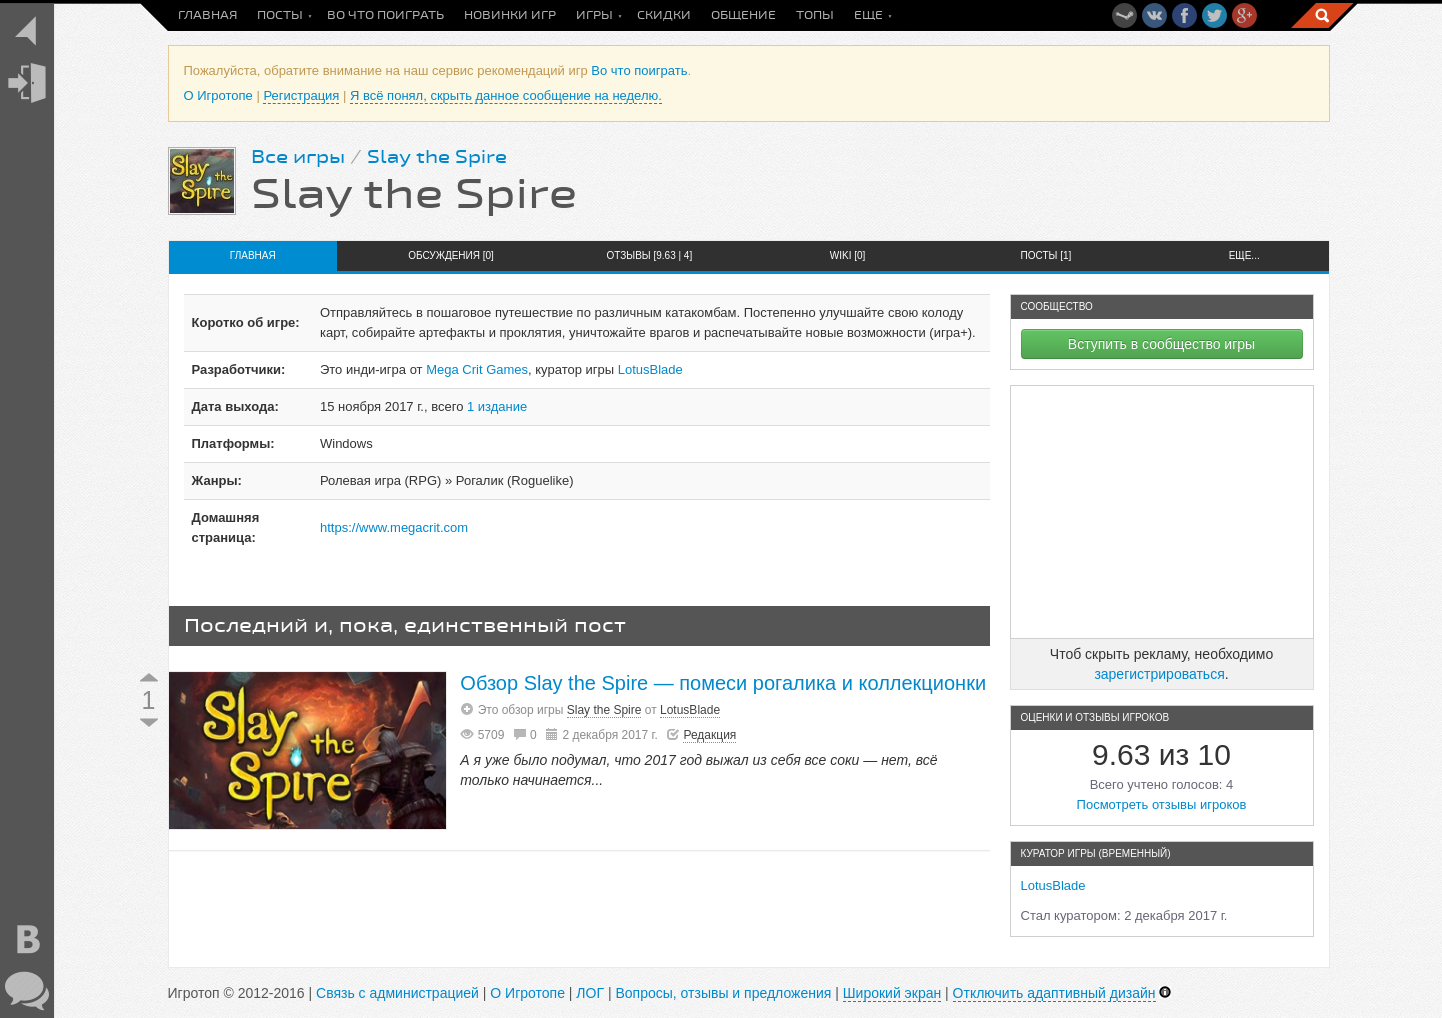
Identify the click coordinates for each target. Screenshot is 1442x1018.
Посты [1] (1046, 255)
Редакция (709, 735)
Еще (868, 15)
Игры (594, 15)
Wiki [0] (848, 255)
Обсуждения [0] (451, 255)
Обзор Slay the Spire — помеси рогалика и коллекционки (723, 683)
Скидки (664, 15)
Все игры (298, 157)
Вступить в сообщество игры (1161, 344)
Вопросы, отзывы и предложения (723, 993)
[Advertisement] (1162, 512)
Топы (815, 15)
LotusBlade (650, 369)
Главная (207, 15)
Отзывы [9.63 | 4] (649, 255)
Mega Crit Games (477, 369)
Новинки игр (510, 15)
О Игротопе (218, 95)
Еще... (1244, 255)
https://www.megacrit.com (394, 527)
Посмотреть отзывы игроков (1162, 804)
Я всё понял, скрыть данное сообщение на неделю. (506, 95)
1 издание (497, 406)
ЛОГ (590, 993)
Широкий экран (892, 993)
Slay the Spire (437, 157)
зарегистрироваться (1159, 674)
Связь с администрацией (397, 993)
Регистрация (301, 95)
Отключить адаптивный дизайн (1054, 993)
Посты (280, 15)
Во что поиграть (385, 15)
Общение (743, 15)
